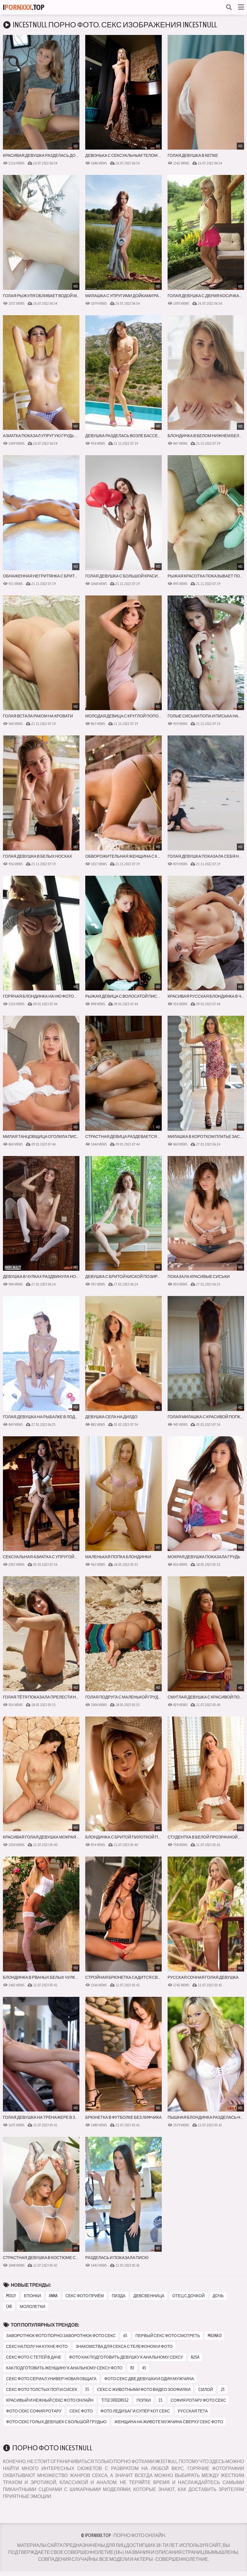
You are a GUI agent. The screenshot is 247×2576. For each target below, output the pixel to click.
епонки (32, 2295)
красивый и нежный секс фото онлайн (49, 2400)
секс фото (81, 2411)
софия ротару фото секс (198, 2400)
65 (125, 2335)
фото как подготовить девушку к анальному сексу (126, 2357)
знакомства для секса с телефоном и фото (124, 2346)
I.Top (24, 7)
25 (223, 2389)
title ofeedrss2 (115, 2400)
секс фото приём (84, 2295)
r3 (132, 2368)
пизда (118, 2295)
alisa (195, 2357)
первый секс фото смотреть (167, 2335)
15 (161, 2400)
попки (143, 2400)
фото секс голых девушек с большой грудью (56, 2421)
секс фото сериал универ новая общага (51, 2378)
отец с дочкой (188, 2295)
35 (87, 2389)
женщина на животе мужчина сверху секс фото (168, 2421)
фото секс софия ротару (34, 2411)
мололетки (32, 2306)
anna (53, 2295)
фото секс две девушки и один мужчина (149, 2378)
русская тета (193, 2411)
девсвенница (148, 2295)
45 (144, 2368)
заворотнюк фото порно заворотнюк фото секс (60, 2335)
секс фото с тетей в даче (33, 2357)
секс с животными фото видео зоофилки (144, 2389)
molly (11, 2295)
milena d (215, 2335)
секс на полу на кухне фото (37, 2346)
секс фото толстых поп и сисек (41, 2389)
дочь (218, 2295)
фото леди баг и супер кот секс (135, 2411)
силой (205, 2389)
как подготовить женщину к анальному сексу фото (64, 2368)
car (9, 2306)
